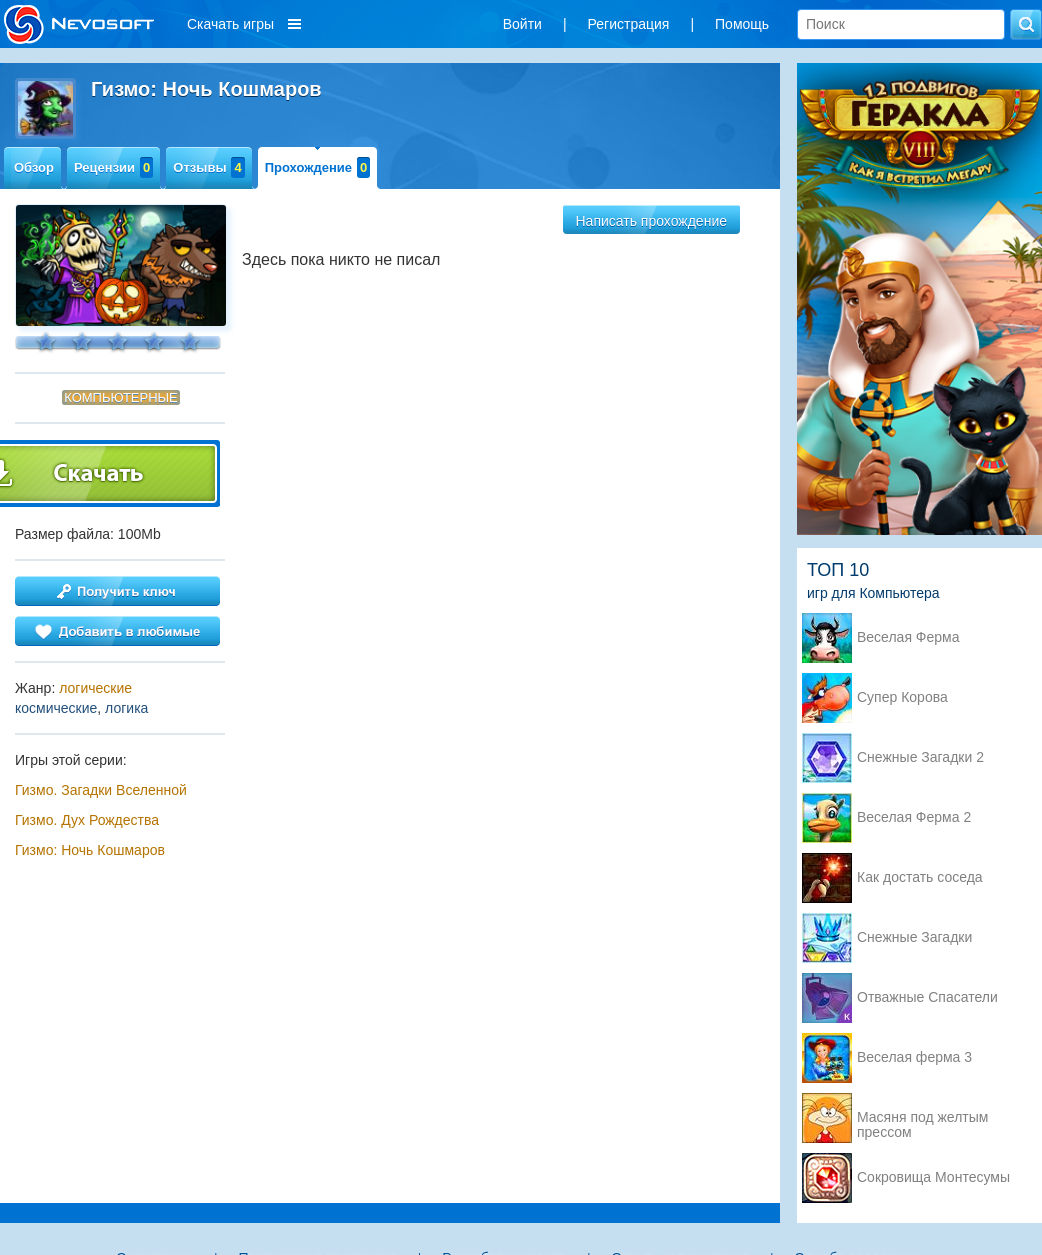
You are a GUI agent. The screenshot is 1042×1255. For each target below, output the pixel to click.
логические (95, 688)
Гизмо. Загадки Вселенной (101, 790)
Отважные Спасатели (927, 997)
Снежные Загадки (914, 937)
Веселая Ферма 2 (914, 817)
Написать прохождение (652, 221)
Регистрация (629, 24)
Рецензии (113, 167)
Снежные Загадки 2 (920, 757)
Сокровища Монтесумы (933, 1177)
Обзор (34, 167)
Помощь (742, 24)
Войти (522, 24)
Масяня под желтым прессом (922, 1119)
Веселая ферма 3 (914, 1057)
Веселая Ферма (908, 637)
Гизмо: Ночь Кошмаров (90, 850)
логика (126, 708)
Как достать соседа (920, 877)
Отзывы (208, 167)
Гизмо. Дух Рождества (87, 820)
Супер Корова (902, 697)
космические (56, 708)
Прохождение (318, 167)
